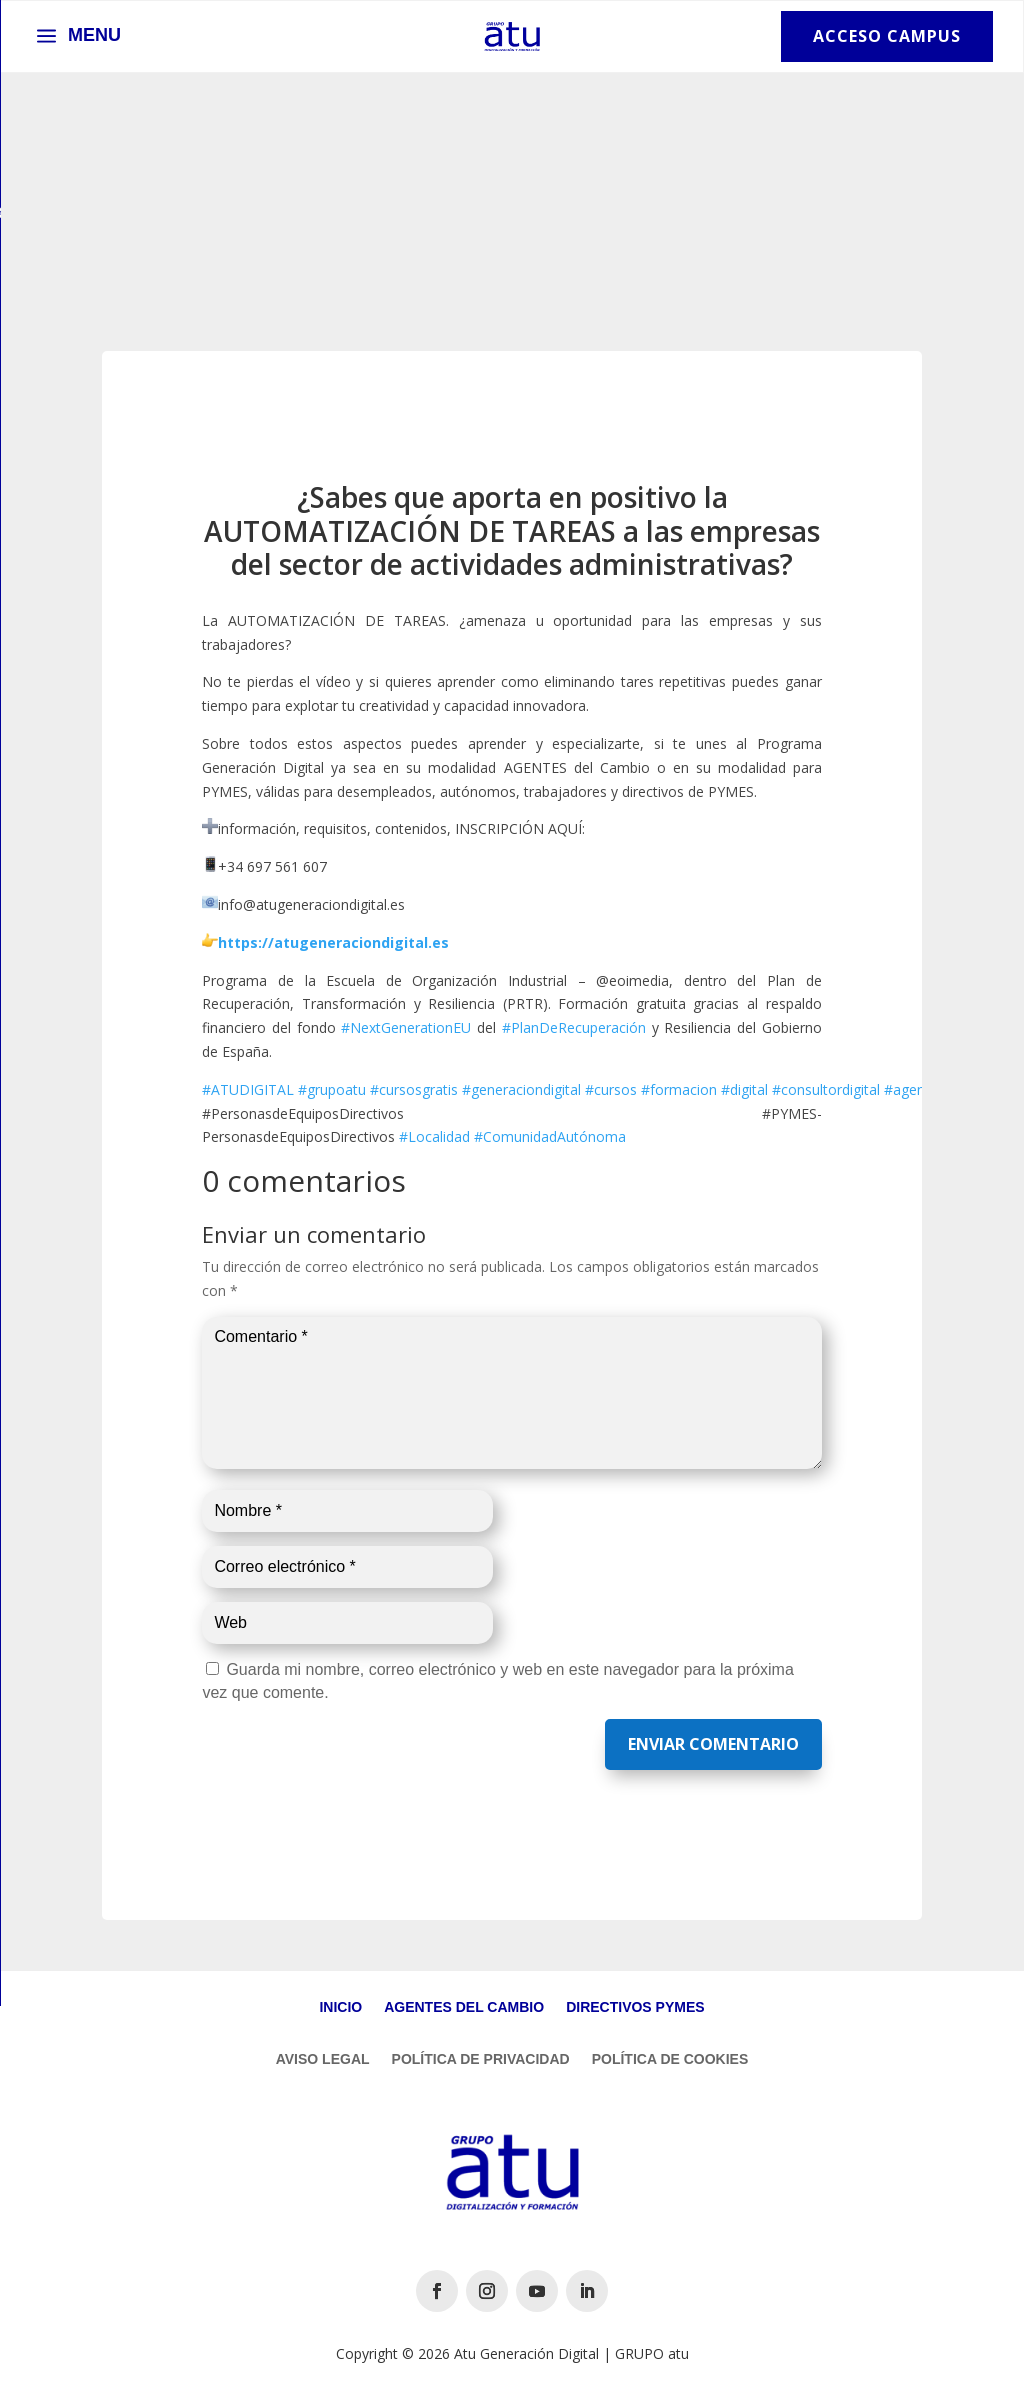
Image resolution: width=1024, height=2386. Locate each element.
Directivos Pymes (635, 2007)
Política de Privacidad (481, 2059)
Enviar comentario (713, 1744)
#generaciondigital (521, 1089)
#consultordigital (826, 1089)
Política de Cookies (670, 2059)
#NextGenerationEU (406, 1027)
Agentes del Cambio (464, 2007)
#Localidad (434, 1136)
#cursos (611, 1089)
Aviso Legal (323, 2059)
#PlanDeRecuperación (574, 1027)
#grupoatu (332, 1089)
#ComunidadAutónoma (550, 1136)
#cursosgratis (414, 1089)
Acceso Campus (887, 36)
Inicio (340, 2007)
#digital (744, 1089)
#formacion (679, 1089)
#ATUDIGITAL (248, 1089)
